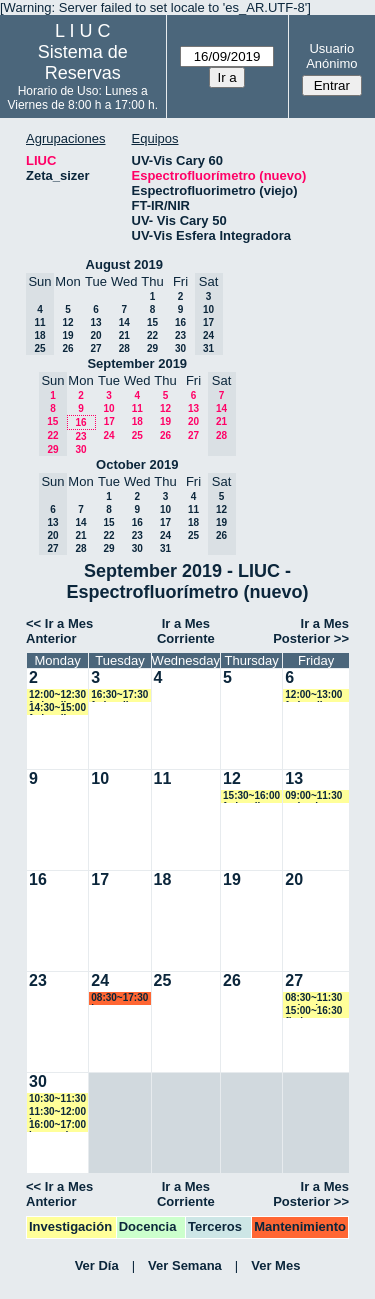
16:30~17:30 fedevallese (119, 695)
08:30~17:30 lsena (119, 998)
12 (67, 322)
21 (124, 335)
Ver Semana (185, 1265)
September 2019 (137, 363)
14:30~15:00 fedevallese (57, 708)
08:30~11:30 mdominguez (316, 998)
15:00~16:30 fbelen (313, 1011)
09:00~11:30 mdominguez (316, 796)
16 (180, 322)
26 (67, 348)
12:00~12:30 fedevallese (57, 695)
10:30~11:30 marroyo (57, 1099)
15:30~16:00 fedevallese (251, 796)
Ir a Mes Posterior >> (311, 631)
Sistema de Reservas (83, 62)
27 (95, 348)
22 (152, 335)
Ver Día (97, 1265)
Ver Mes (275, 1265)
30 (180, 348)
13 (95, 322)
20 (95, 335)
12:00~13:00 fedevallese (313, 695)
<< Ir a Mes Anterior (59, 631)
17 (109, 421)
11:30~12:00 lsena (57, 1112)
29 (152, 348)
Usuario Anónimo (331, 56)
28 (124, 348)
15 (152, 322)
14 (124, 322)
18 (137, 421)
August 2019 (124, 264)
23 (180, 335)
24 (108, 435)
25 (137, 435)
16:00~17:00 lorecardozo (57, 1125)
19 (67, 335)
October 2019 (137, 464)
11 (137, 408)
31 (165, 548)
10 (108, 408)
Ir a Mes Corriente (186, 631)
